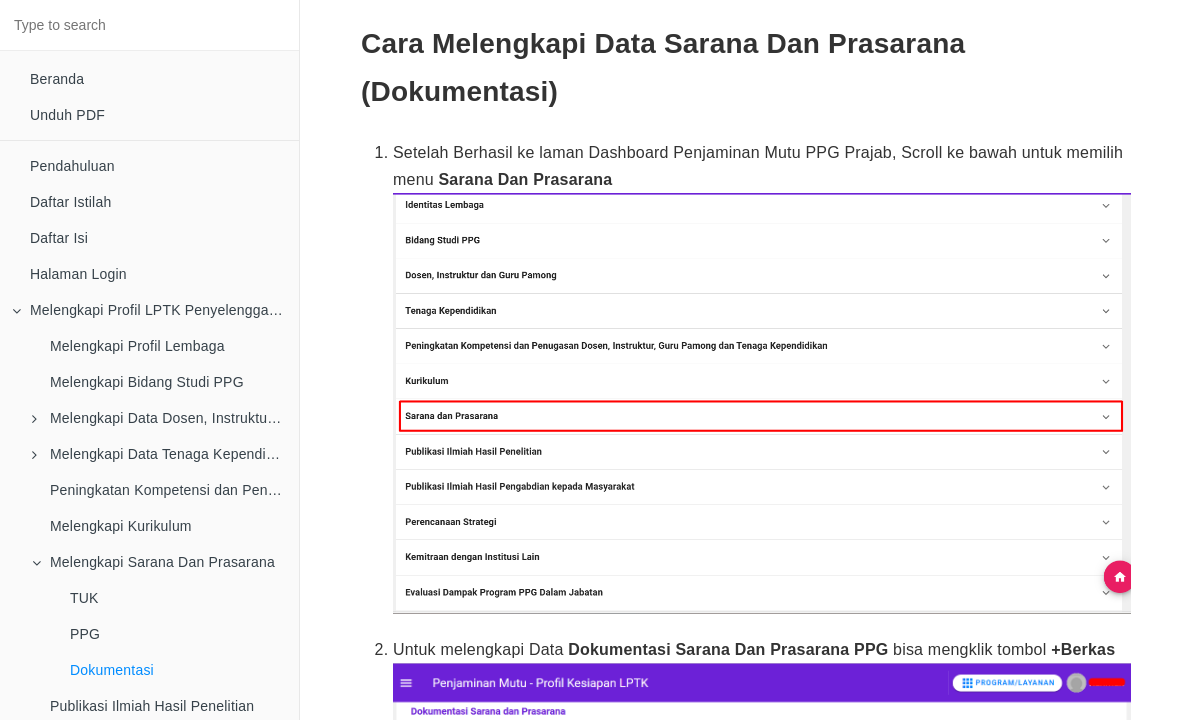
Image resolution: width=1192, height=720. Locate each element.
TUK (84, 598)
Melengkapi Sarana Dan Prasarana (153, 562)
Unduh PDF (67, 115)
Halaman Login (78, 274)
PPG (85, 634)
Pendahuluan (72, 166)
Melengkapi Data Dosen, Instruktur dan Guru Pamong (165, 418)
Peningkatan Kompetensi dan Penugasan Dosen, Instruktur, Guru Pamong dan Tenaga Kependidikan (174, 490)
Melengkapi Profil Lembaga (137, 346)
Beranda (57, 79)
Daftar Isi (59, 238)
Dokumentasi (112, 670)
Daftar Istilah (70, 202)
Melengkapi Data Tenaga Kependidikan (165, 454)
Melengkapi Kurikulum (121, 526)
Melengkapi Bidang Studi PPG (147, 382)
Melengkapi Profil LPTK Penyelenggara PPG (155, 310)
